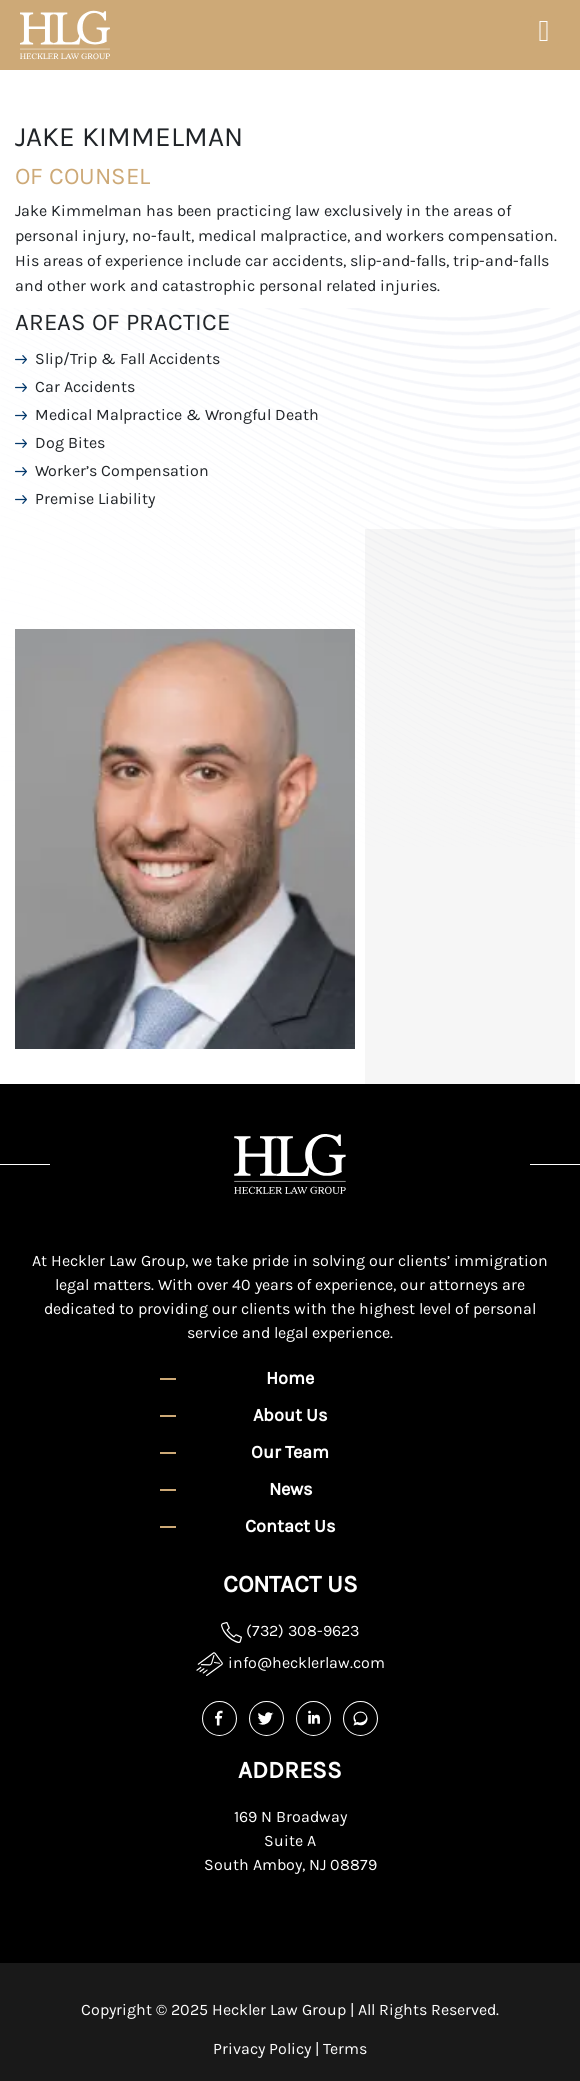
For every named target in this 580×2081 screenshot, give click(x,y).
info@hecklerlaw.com (290, 1663)
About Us (290, 1415)
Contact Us (290, 1526)
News (290, 1489)
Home (290, 1378)
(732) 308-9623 (290, 1630)
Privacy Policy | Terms (290, 2048)
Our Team (290, 1452)
